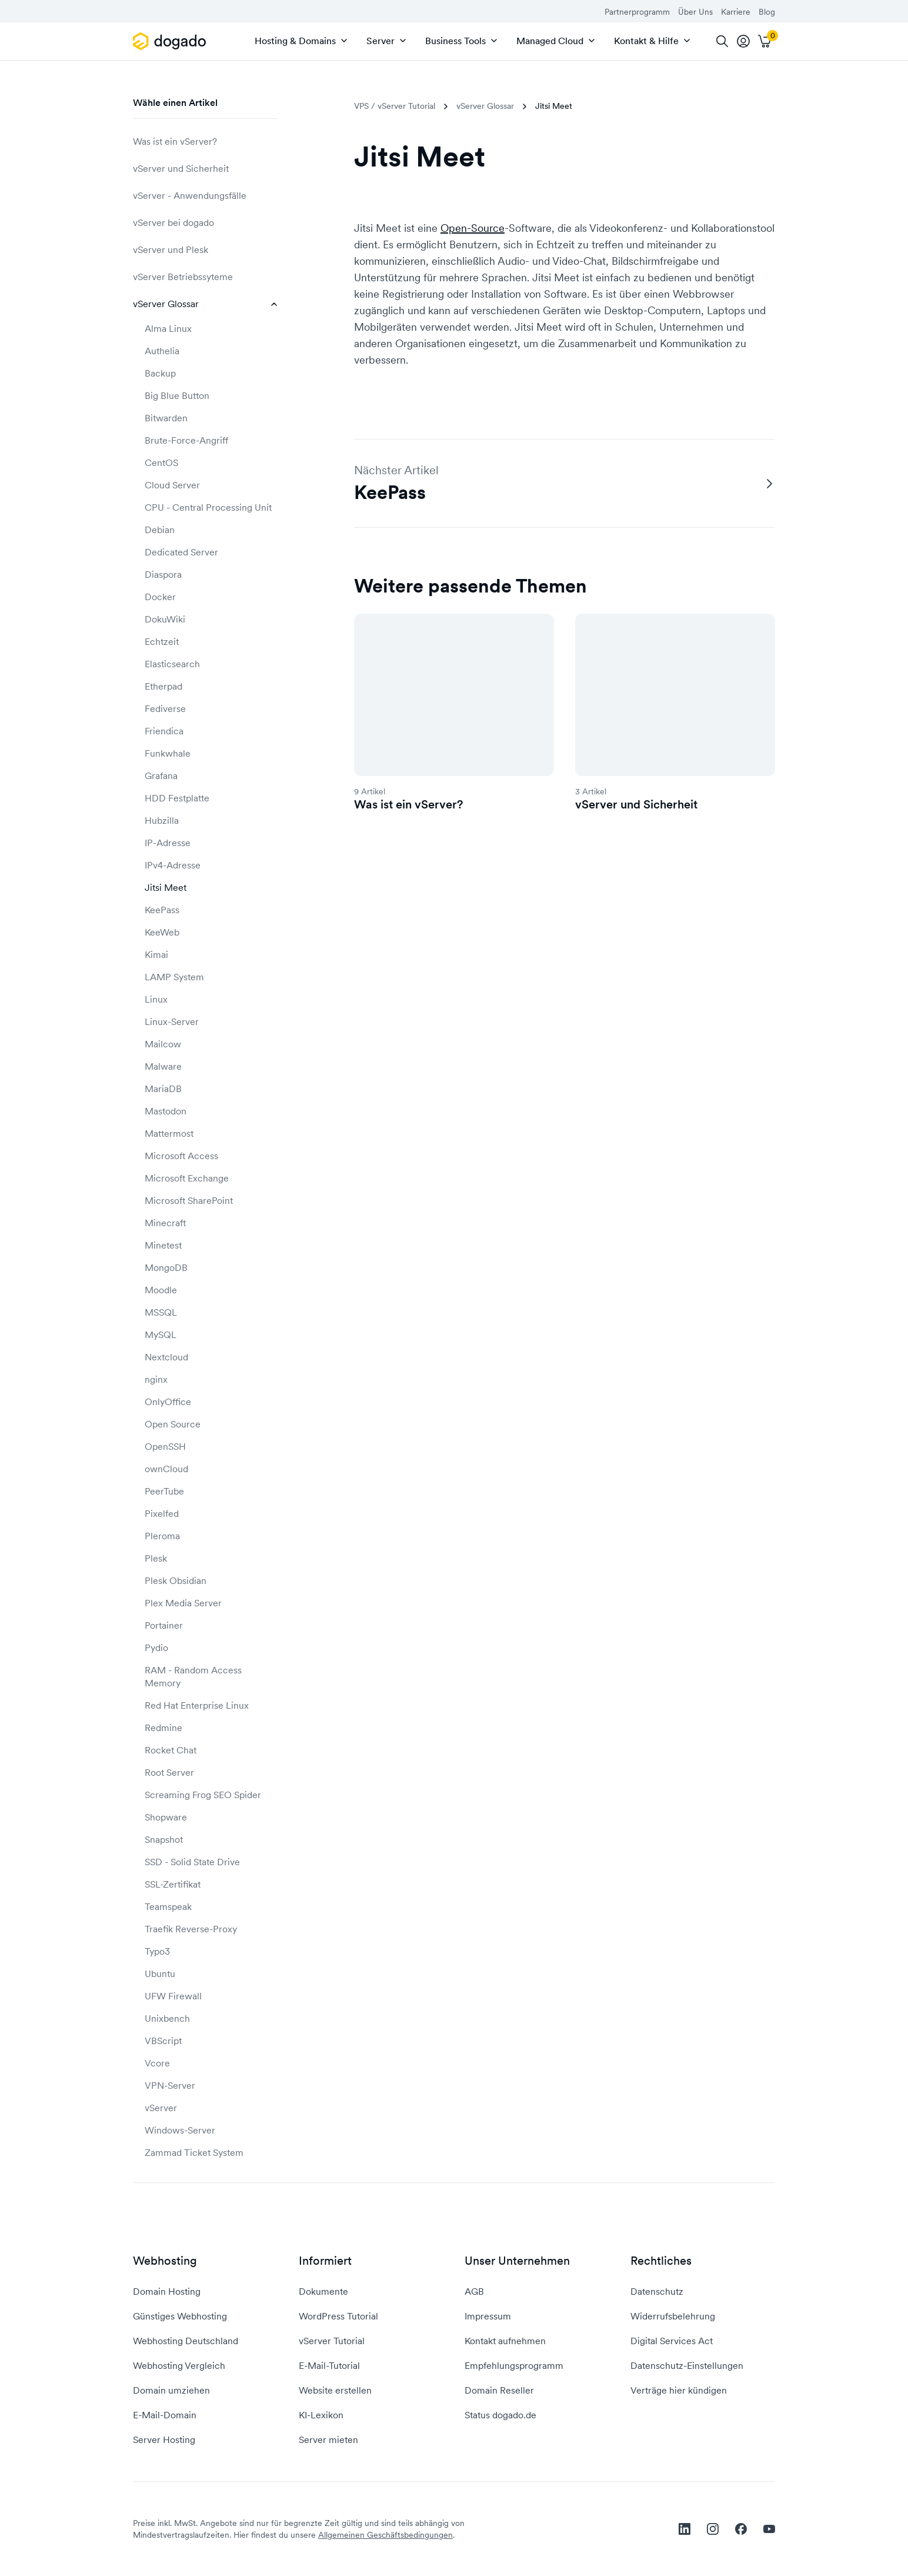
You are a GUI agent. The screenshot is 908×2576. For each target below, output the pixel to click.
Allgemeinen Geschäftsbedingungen (385, 2535)
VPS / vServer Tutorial (394, 106)
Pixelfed (162, 1513)
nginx (156, 1379)
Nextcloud (166, 1357)
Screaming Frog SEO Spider (203, 1794)
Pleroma (162, 1536)
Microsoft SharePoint (189, 1200)
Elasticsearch (172, 664)
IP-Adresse (168, 842)
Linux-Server (172, 1021)
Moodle (161, 1290)
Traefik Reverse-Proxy (191, 1929)
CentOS (161, 462)
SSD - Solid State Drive (192, 1862)
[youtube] (769, 2529)
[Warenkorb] (764, 41)
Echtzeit (162, 641)
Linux (156, 999)
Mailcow (163, 1044)
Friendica (164, 731)
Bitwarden (166, 418)
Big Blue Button (177, 395)
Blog (767, 11)
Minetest (163, 1245)
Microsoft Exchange (187, 1178)
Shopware (166, 1817)
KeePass (162, 910)
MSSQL (161, 1312)
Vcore (157, 2063)
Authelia (162, 351)
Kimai (156, 954)
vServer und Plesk (205, 249)
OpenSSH (165, 1446)
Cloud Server (172, 485)
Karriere (735, 11)
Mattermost (169, 1133)
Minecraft (165, 1223)
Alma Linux (168, 328)
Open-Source (472, 228)
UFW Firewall (173, 1996)
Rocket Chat (170, 1750)
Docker (160, 597)
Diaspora (163, 574)
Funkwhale (168, 753)
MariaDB (163, 1088)
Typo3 (157, 1951)
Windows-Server (180, 2130)
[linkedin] (684, 2529)
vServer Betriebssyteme (205, 276)
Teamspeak (168, 1906)
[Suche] (722, 41)
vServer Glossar (205, 303)
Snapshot (164, 1839)
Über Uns (695, 11)
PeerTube (164, 1491)
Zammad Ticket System (194, 2152)
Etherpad (163, 686)
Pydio (156, 1647)
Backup (160, 373)
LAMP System (174, 977)
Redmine (163, 1727)
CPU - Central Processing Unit (208, 507)
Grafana (161, 775)
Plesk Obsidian (175, 1580)
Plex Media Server (183, 1603)
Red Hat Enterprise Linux (197, 1705)
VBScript (163, 2040)
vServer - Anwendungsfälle (205, 195)
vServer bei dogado (205, 222)
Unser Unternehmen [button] (517, 2261)
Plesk (156, 1558)
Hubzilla (162, 820)
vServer (161, 2108)
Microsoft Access (181, 1155)
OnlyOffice (168, 1401)
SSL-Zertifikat (173, 1884)
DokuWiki (165, 619)
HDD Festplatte (177, 798)
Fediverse (165, 708)
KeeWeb (162, 932)
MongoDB (166, 1267)
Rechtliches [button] (661, 2261)
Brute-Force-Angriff (186, 440)
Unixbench (167, 2018)
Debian (160, 529)
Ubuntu (160, 1973)
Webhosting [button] (165, 2261)
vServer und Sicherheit (205, 168)
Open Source (173, 1424)
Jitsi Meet (165, 887)
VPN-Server (170, 2085)
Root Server (169, 1772)
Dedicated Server (181, 552)
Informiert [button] (325, 2261)
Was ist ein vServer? (205, 141)
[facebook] (741, 2529)
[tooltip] (743, 41)
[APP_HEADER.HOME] (171, 41)
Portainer (164, 1625)
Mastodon (165, 1111)
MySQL (160, 1334)
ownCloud (166, 1469)
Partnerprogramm (637, 11)
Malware (163, 1066)
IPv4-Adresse (173, 865)
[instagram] (713, 2529)
